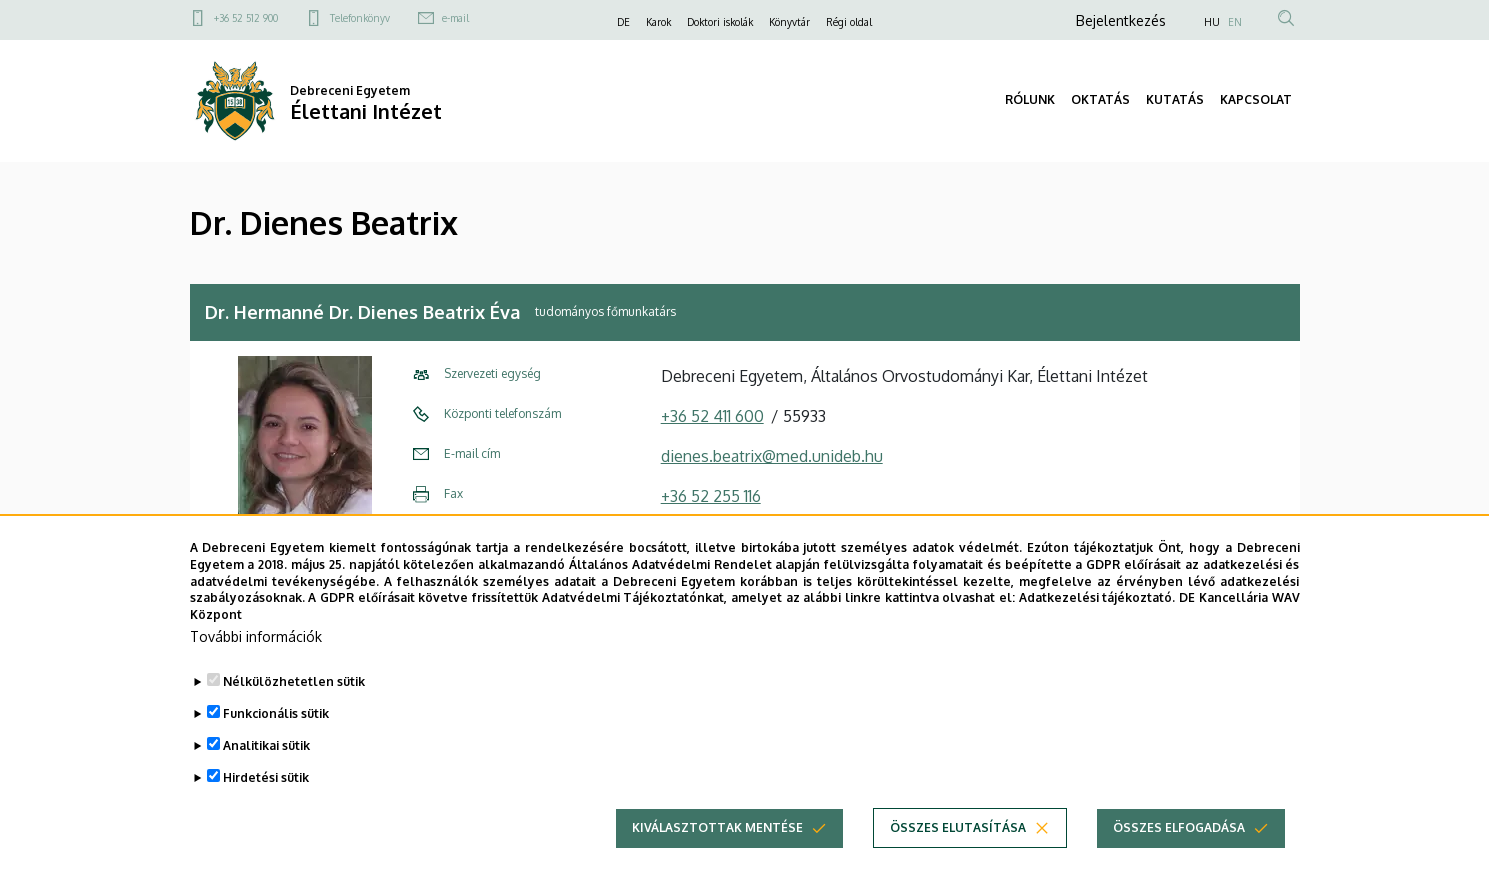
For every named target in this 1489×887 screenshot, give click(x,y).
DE (623, 22)
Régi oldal (849, 22)
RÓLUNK (1030, 99)
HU (1212, 22)
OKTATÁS (1100, 99)
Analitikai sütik (266, 746)
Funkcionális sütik (276, 714)
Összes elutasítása (958, 828)
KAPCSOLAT (1256, 99)
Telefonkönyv (360, 18)
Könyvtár (789, 22)
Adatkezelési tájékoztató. (1097, 598)
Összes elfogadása (1179, 828)
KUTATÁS (1175, 99)
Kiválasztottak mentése (717, 828)
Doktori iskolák (720, 22)
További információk (256, 637)
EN (1235, 22)
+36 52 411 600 (712, 416)
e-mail (455, 18)
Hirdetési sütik (266, 778)
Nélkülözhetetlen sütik (294, 682)
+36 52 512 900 (246, 18)
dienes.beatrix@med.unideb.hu (772, 456)
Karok (658, 22)
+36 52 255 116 (711, 496)
